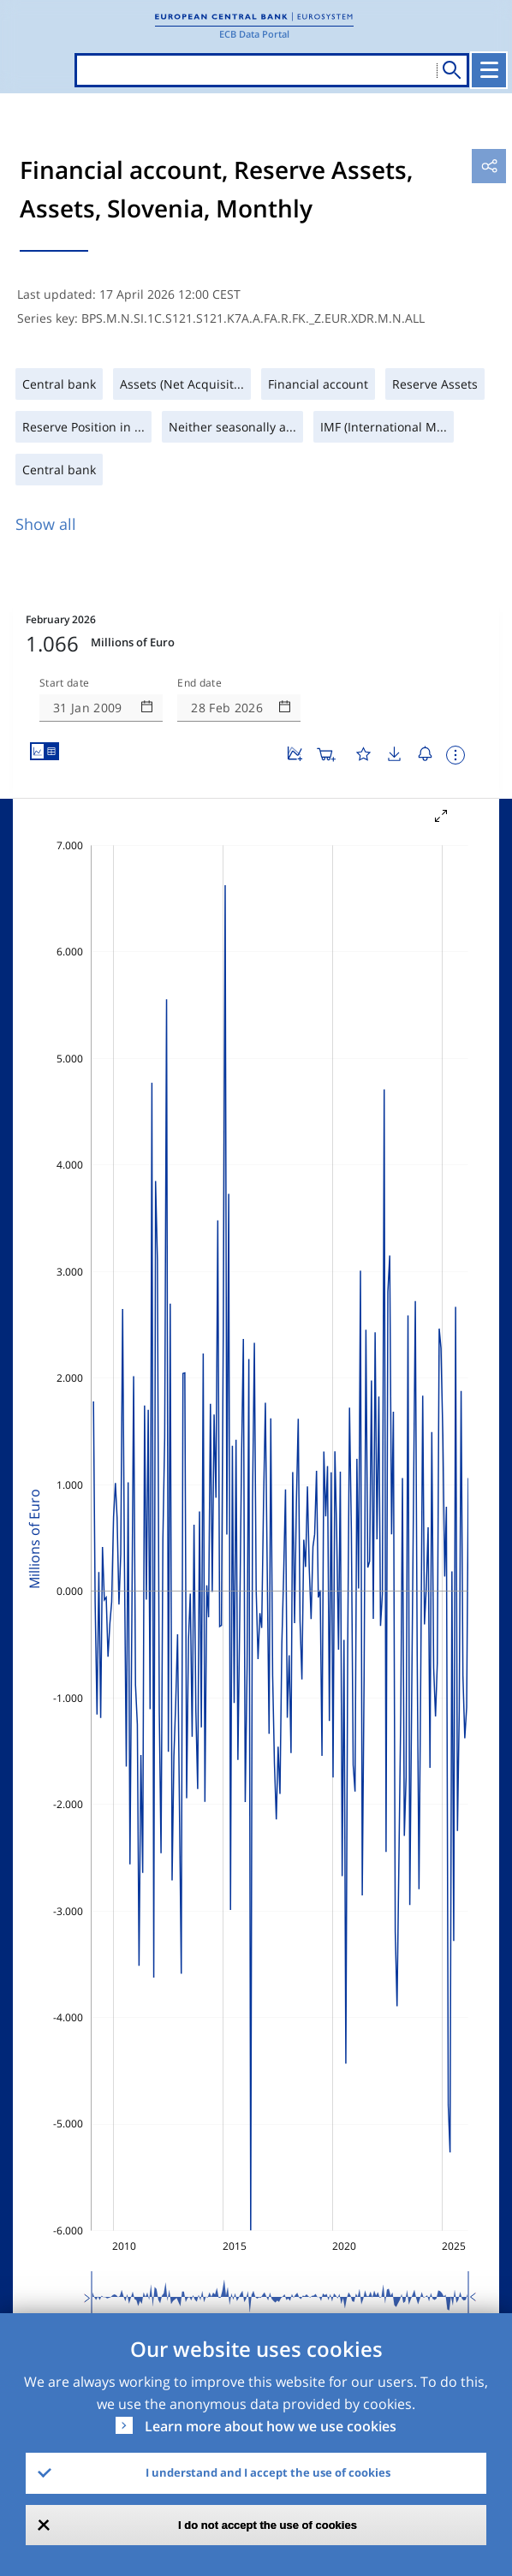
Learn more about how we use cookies (270, 2426)
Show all (45, 524)
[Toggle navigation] (489, 70)
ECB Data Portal (254, 33)
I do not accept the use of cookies (267, 2525)
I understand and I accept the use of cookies (268, 2472)
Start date (64, 683)
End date (199, 683)
